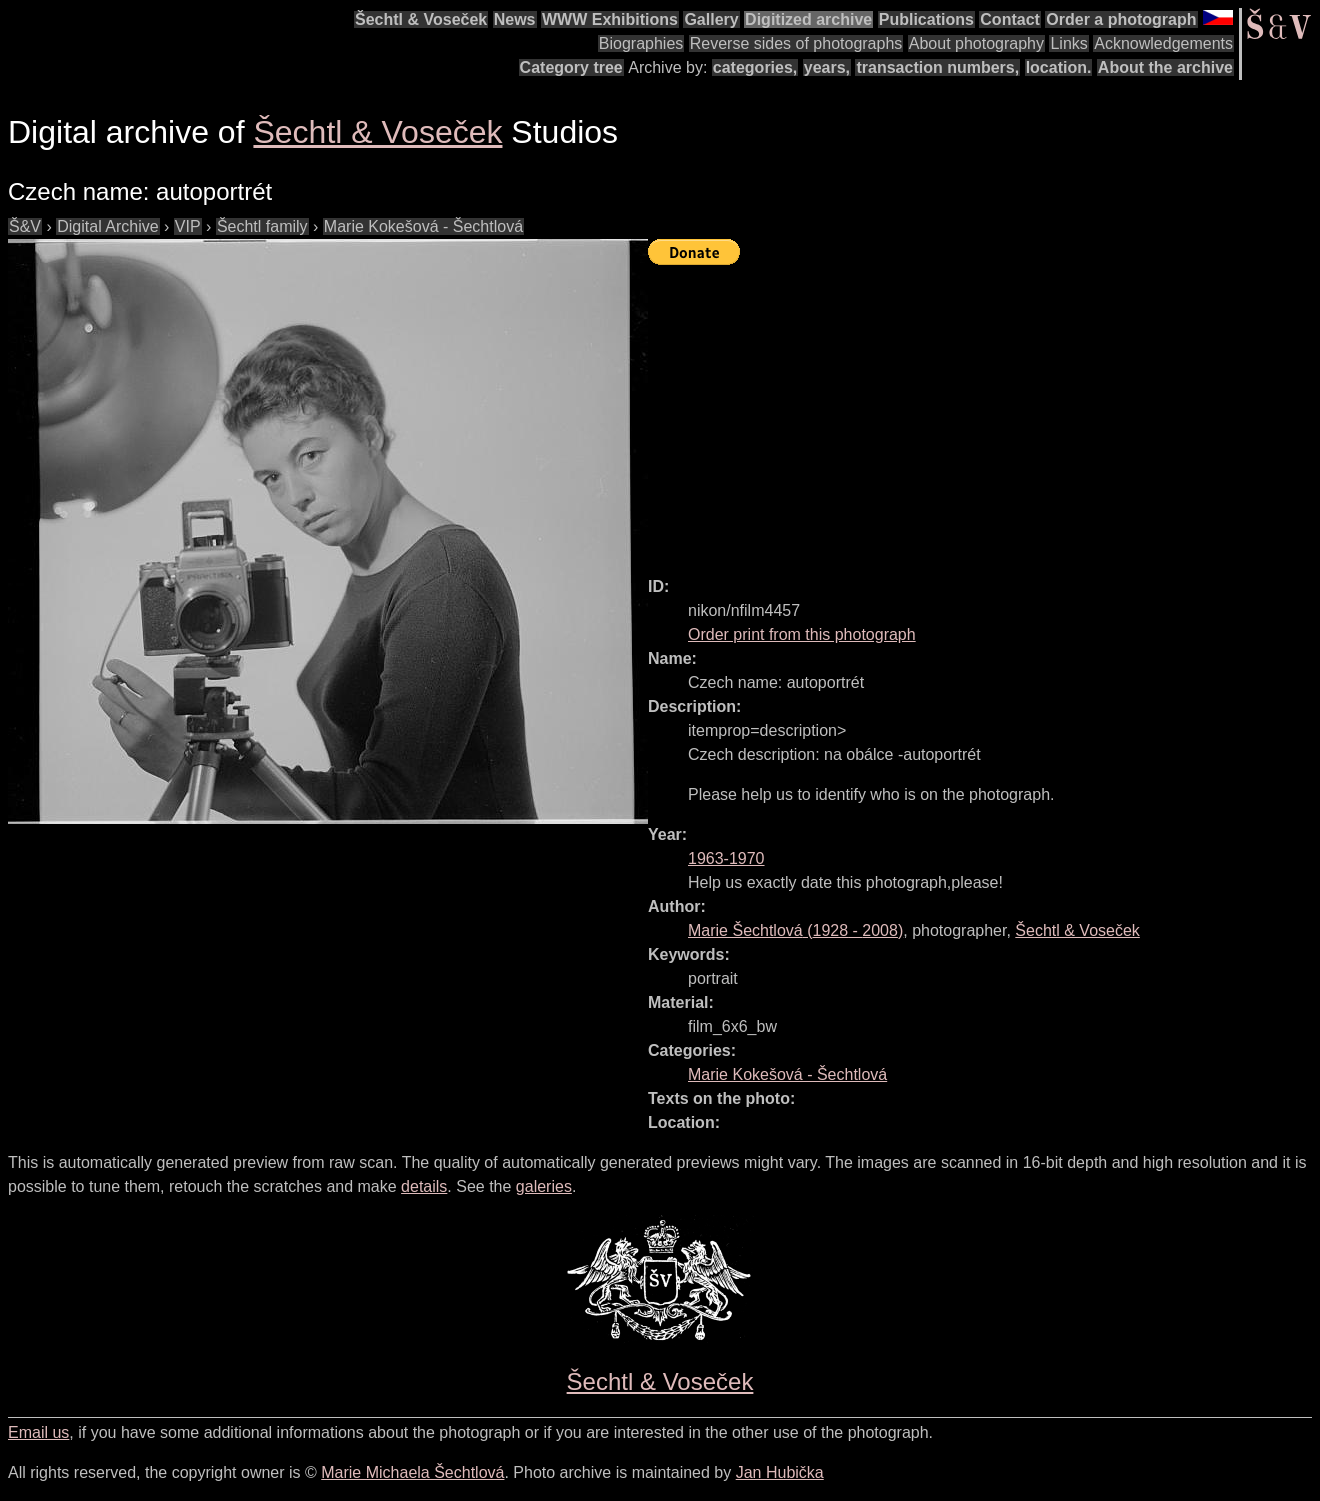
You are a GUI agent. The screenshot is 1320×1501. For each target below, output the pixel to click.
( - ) (795, 930)
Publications (926, 19)
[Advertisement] (984, 412)
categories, (755, 67)
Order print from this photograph (802, 634)
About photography (976, 43)
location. (1059, 67)
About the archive (1165, 67)
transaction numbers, (937, 67)
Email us (38, 1432)
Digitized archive (808, 19)
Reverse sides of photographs (796, 43)
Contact (1010, 19)
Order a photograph (1121, 19)
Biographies (641, 43)
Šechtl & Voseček (421, 19)
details (424, 1186)
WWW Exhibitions (610, 19)
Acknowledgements (1163, 43)
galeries (544, 1186)
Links (1068, 43)
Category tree (571, 67)
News (515, 19)
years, (827, 67)
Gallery (711, 19)
